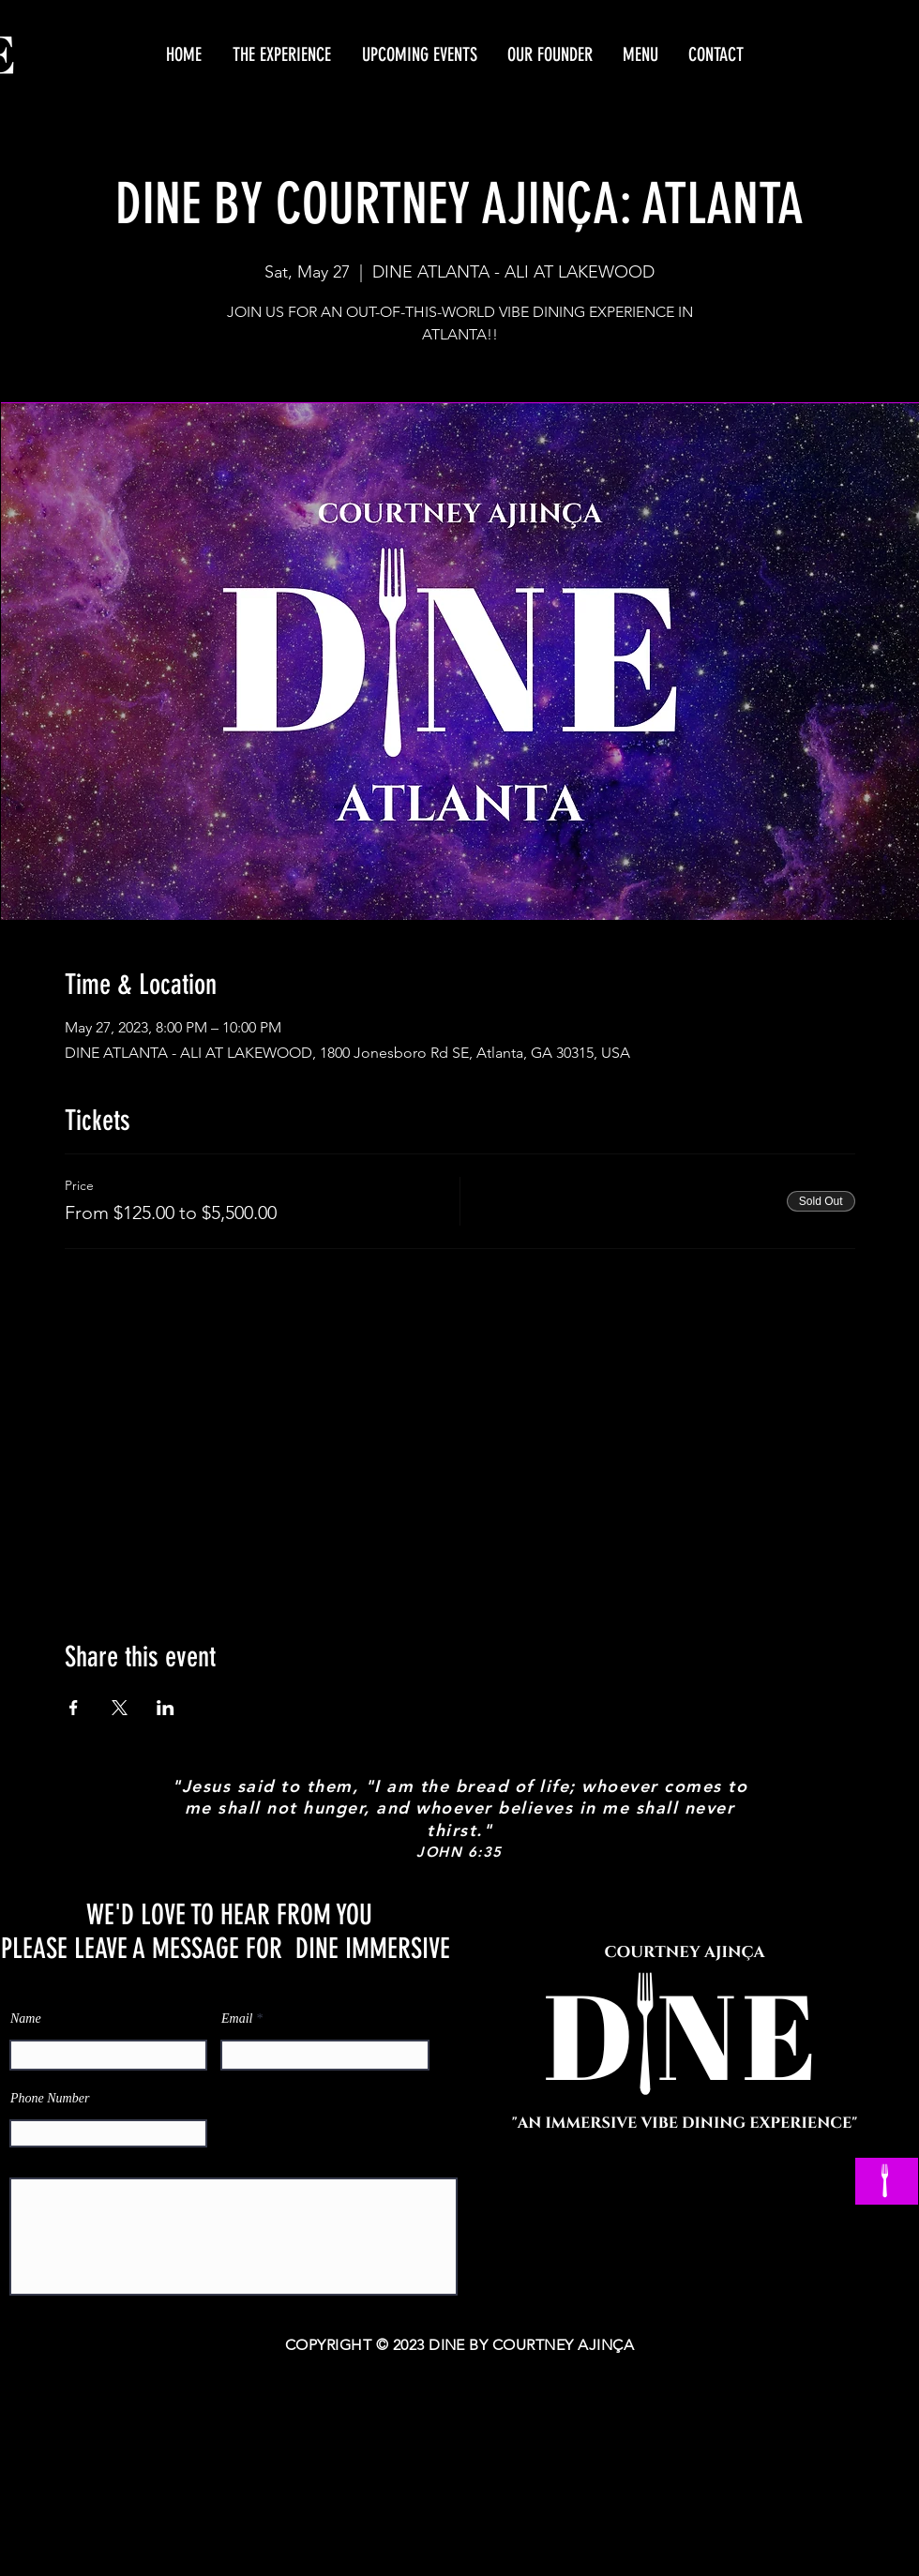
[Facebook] (615, 2206)
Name (25, 2019)
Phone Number (49, 2098)
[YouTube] (670, 2206)
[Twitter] (726, 2206)
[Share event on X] (119, 1707)
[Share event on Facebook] (74, 1707)
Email (236, 2019)
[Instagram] (781, 2206)
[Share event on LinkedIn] (165, 1707)
